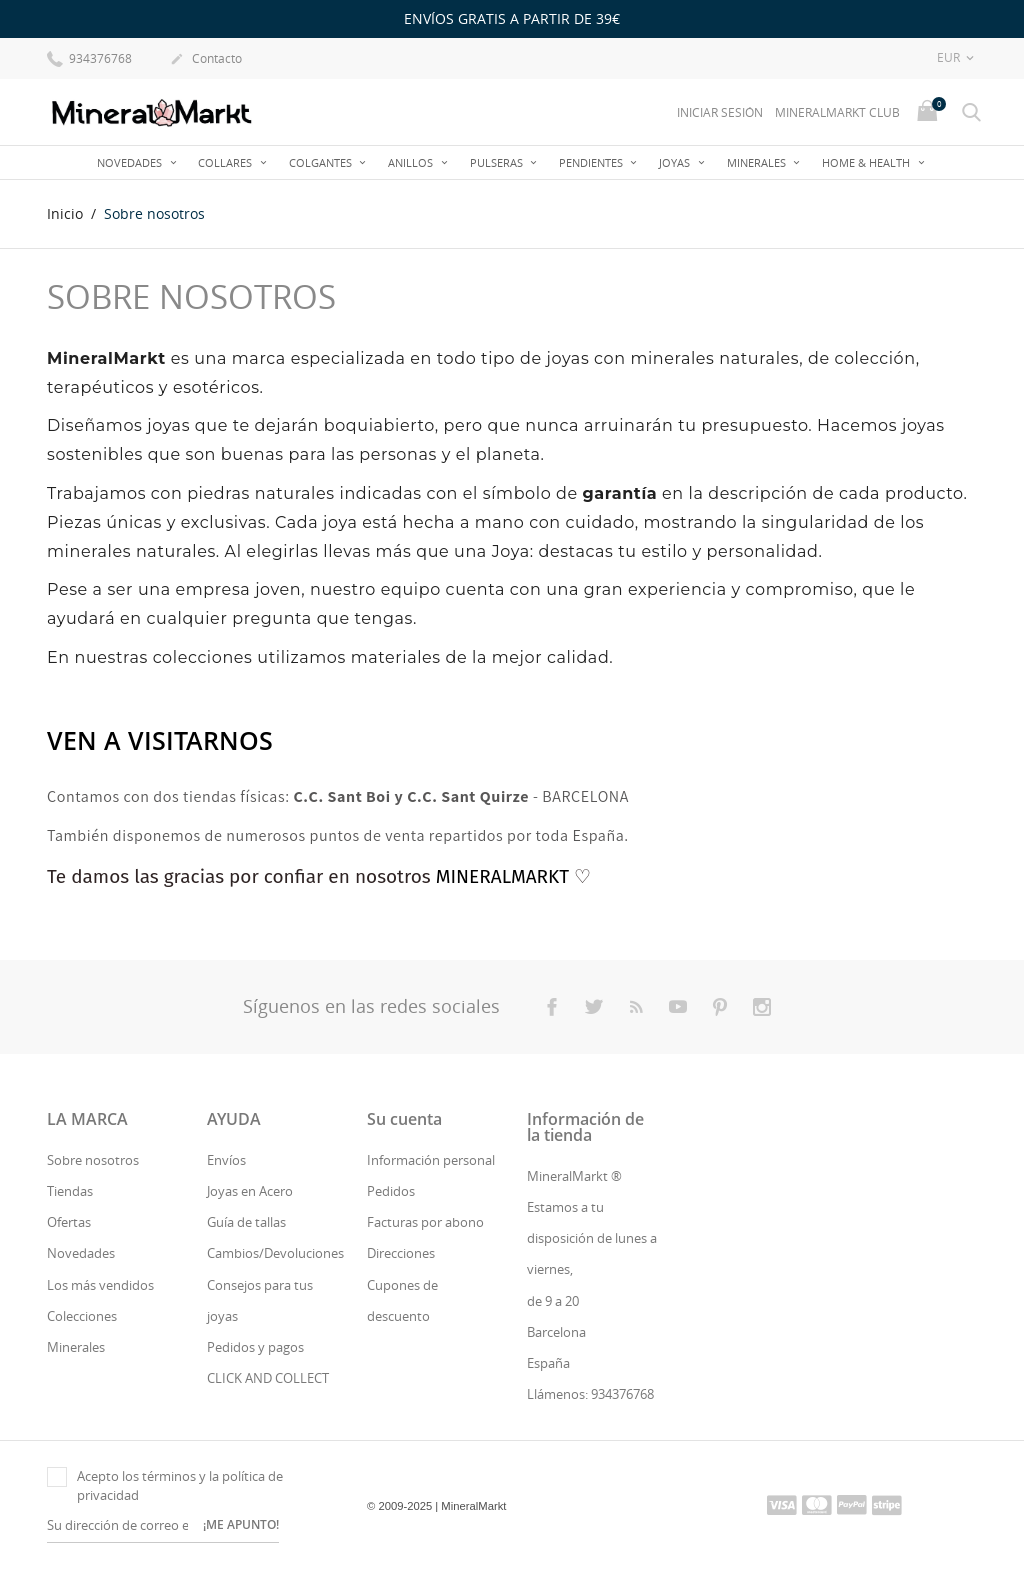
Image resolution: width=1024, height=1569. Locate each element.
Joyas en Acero (250, 1191)
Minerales (758, 162)
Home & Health (867, 162)
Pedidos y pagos (255, 1347)
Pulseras (498, 162)
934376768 (89, 57)
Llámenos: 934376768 (590, 1394)
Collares (226, 162)
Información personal (431, 1160)
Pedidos (391, 1191)
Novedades (131, 162)
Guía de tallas (246, 1222)
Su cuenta (404, 1119)
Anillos (412, 162)
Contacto (206, 60)
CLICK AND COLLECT (268, 1378)
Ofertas (69, 1222)
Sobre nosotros (93, 1160)
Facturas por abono (425, 1222)
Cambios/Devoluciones (275, 1253)
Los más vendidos (100, 1285)
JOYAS (676, 162)
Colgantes (322, 162)
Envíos (226, 1160)
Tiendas (70, 1191)
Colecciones (82, 1316)
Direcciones (401, 1253)
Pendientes (592, 162)
